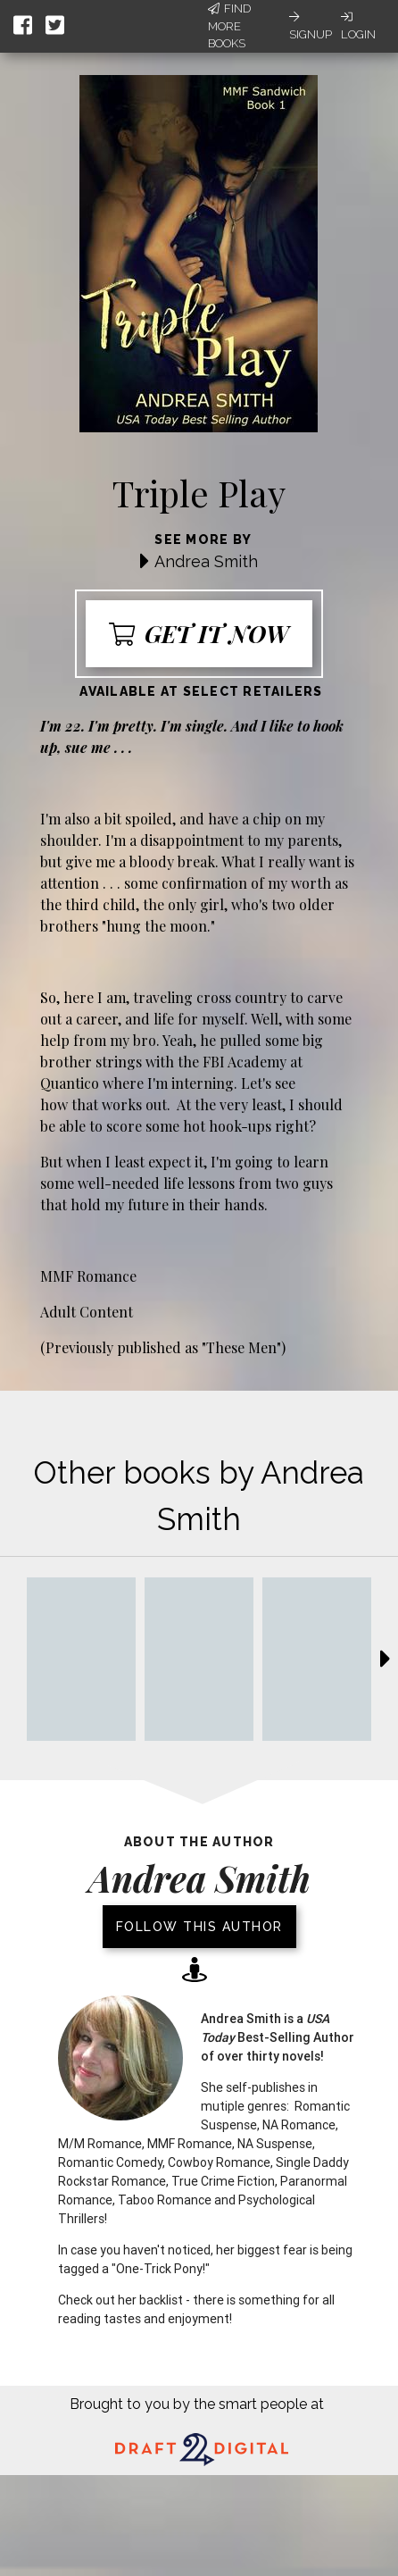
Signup (310, 26)
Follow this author (199, 1926)
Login (358, 26)
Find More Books (229, 26)
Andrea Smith (206, 561)
